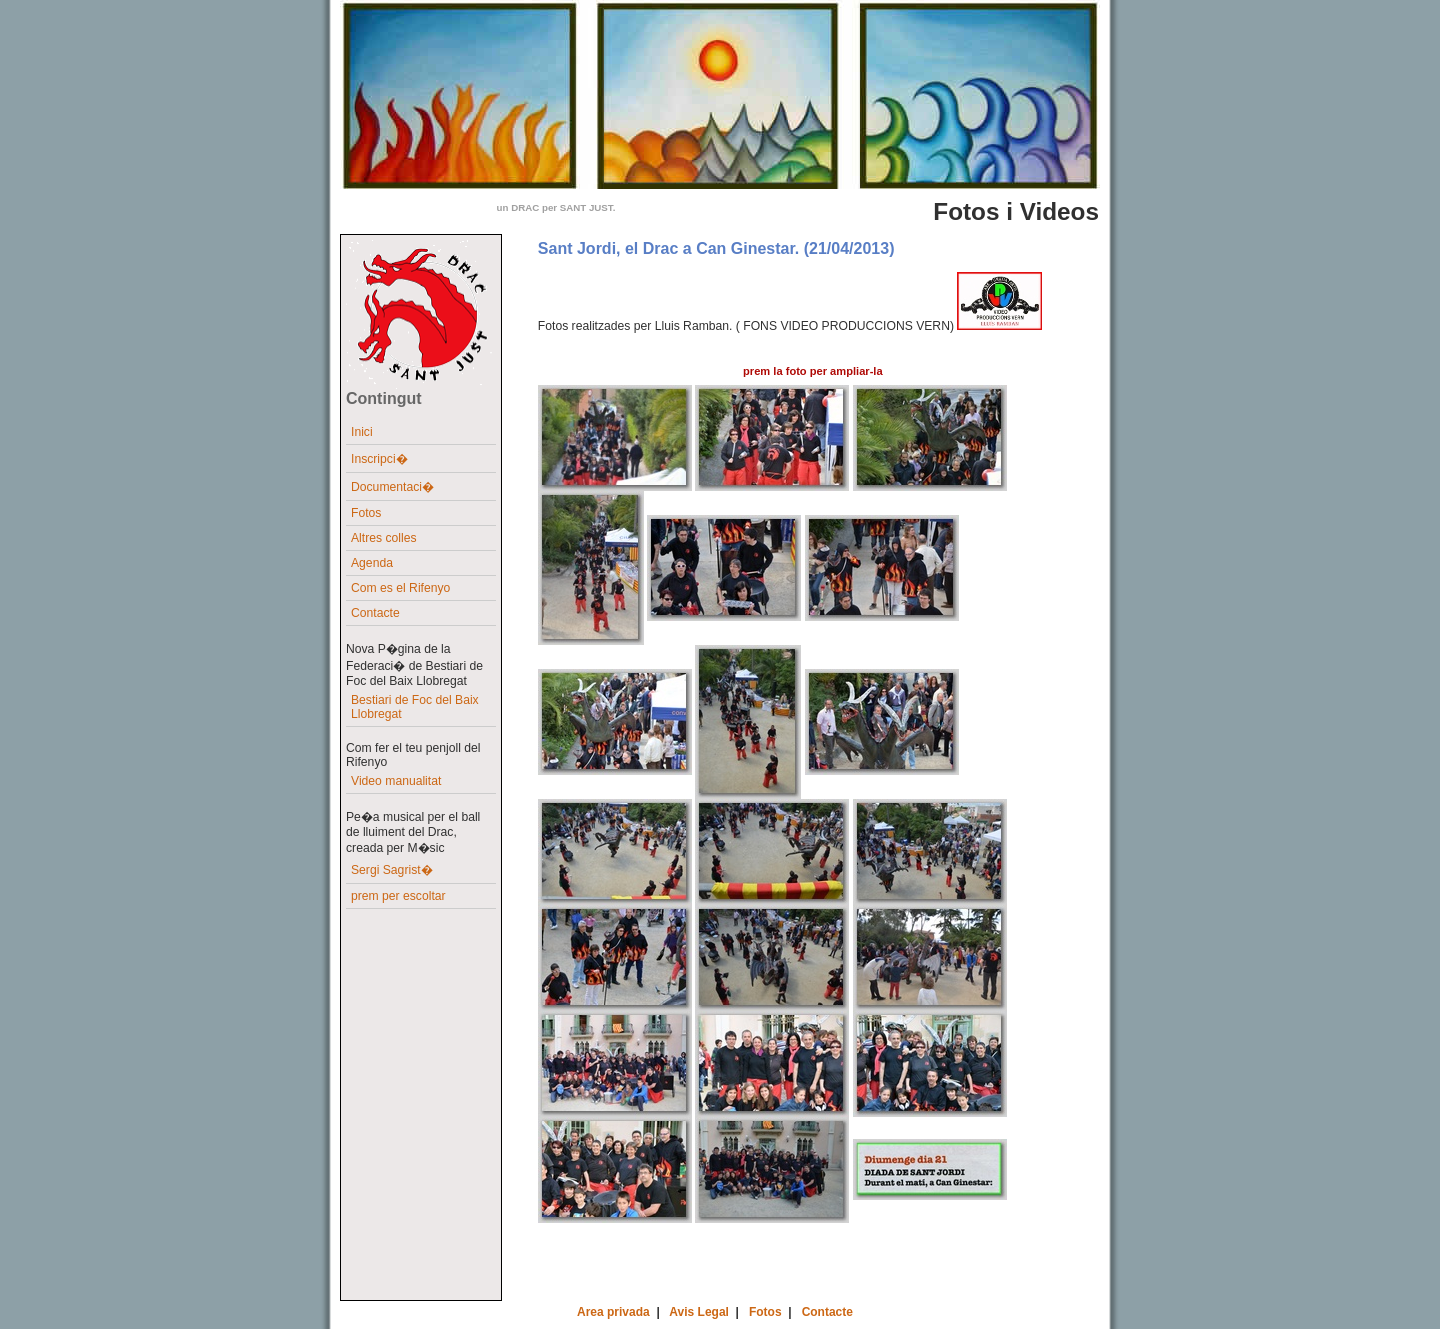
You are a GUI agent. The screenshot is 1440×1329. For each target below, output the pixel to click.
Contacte (375, 613)
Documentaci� (392, 487)
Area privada (613, 1312)
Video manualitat (396, 781)
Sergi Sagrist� (392, 870)
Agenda (372, 563)
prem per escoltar (398, 896)
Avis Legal (699, 1312)
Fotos (366, 513)
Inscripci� (379, 459)
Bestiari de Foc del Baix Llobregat (415, 707)
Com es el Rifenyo (400, 588)
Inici (362, 432)
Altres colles (384, 538)
